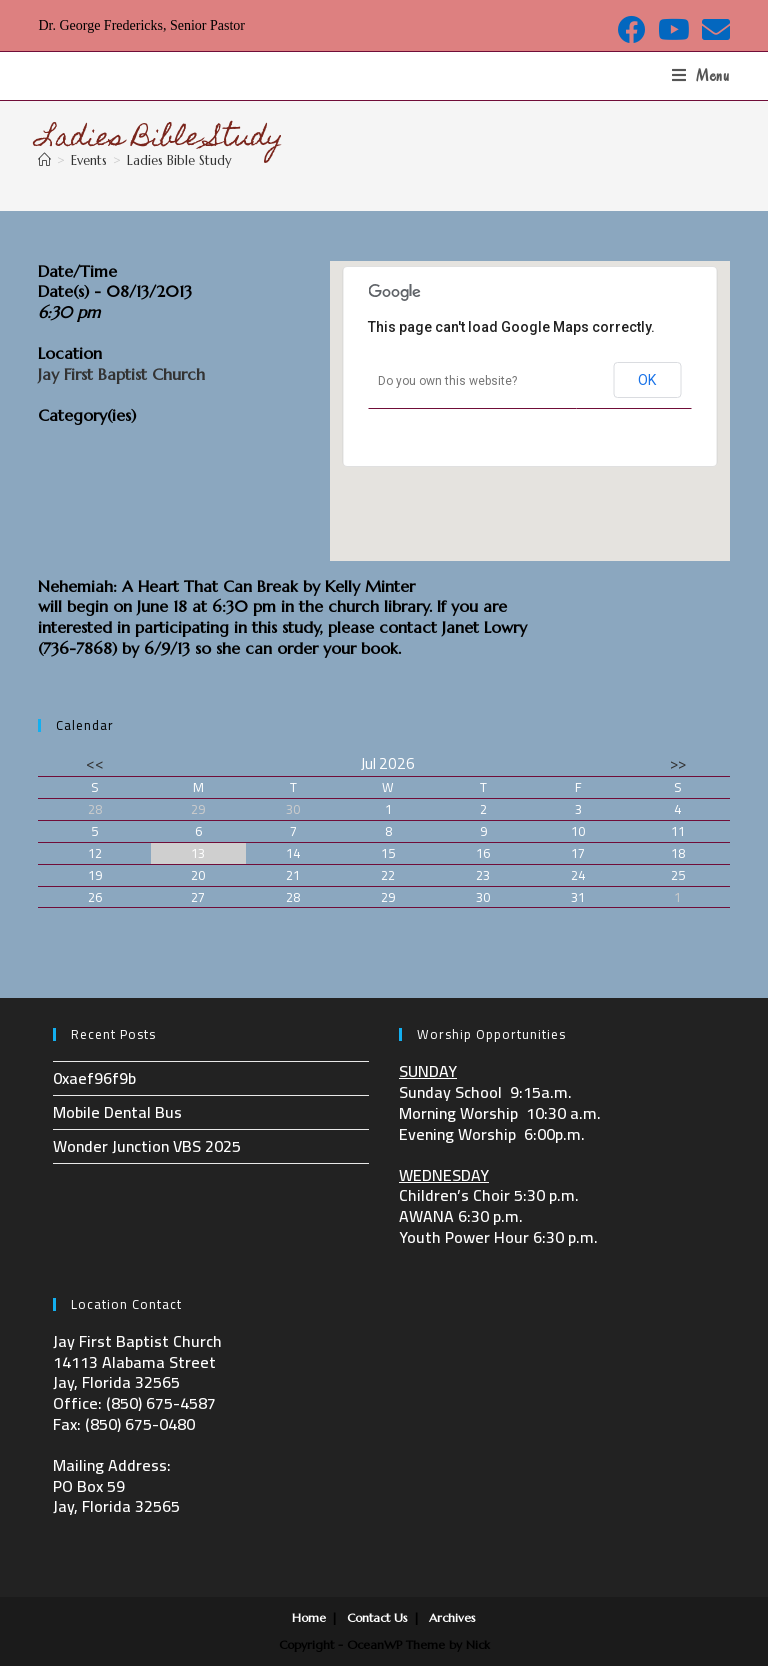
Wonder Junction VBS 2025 (147, 1146)
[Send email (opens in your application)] (713, 30)
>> (678, 763)
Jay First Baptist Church (121, 374)
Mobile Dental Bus (117, 1112)
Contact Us (377, 1617)
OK (647, 380)
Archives (452, 1617)
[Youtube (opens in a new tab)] (674, 30)
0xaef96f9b (94, 1078)
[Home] (44, 160)
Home (309, 1617)
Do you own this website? (447, 381)
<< (95, 763)
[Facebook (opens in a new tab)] (632, 30)
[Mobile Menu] (701, 76)
